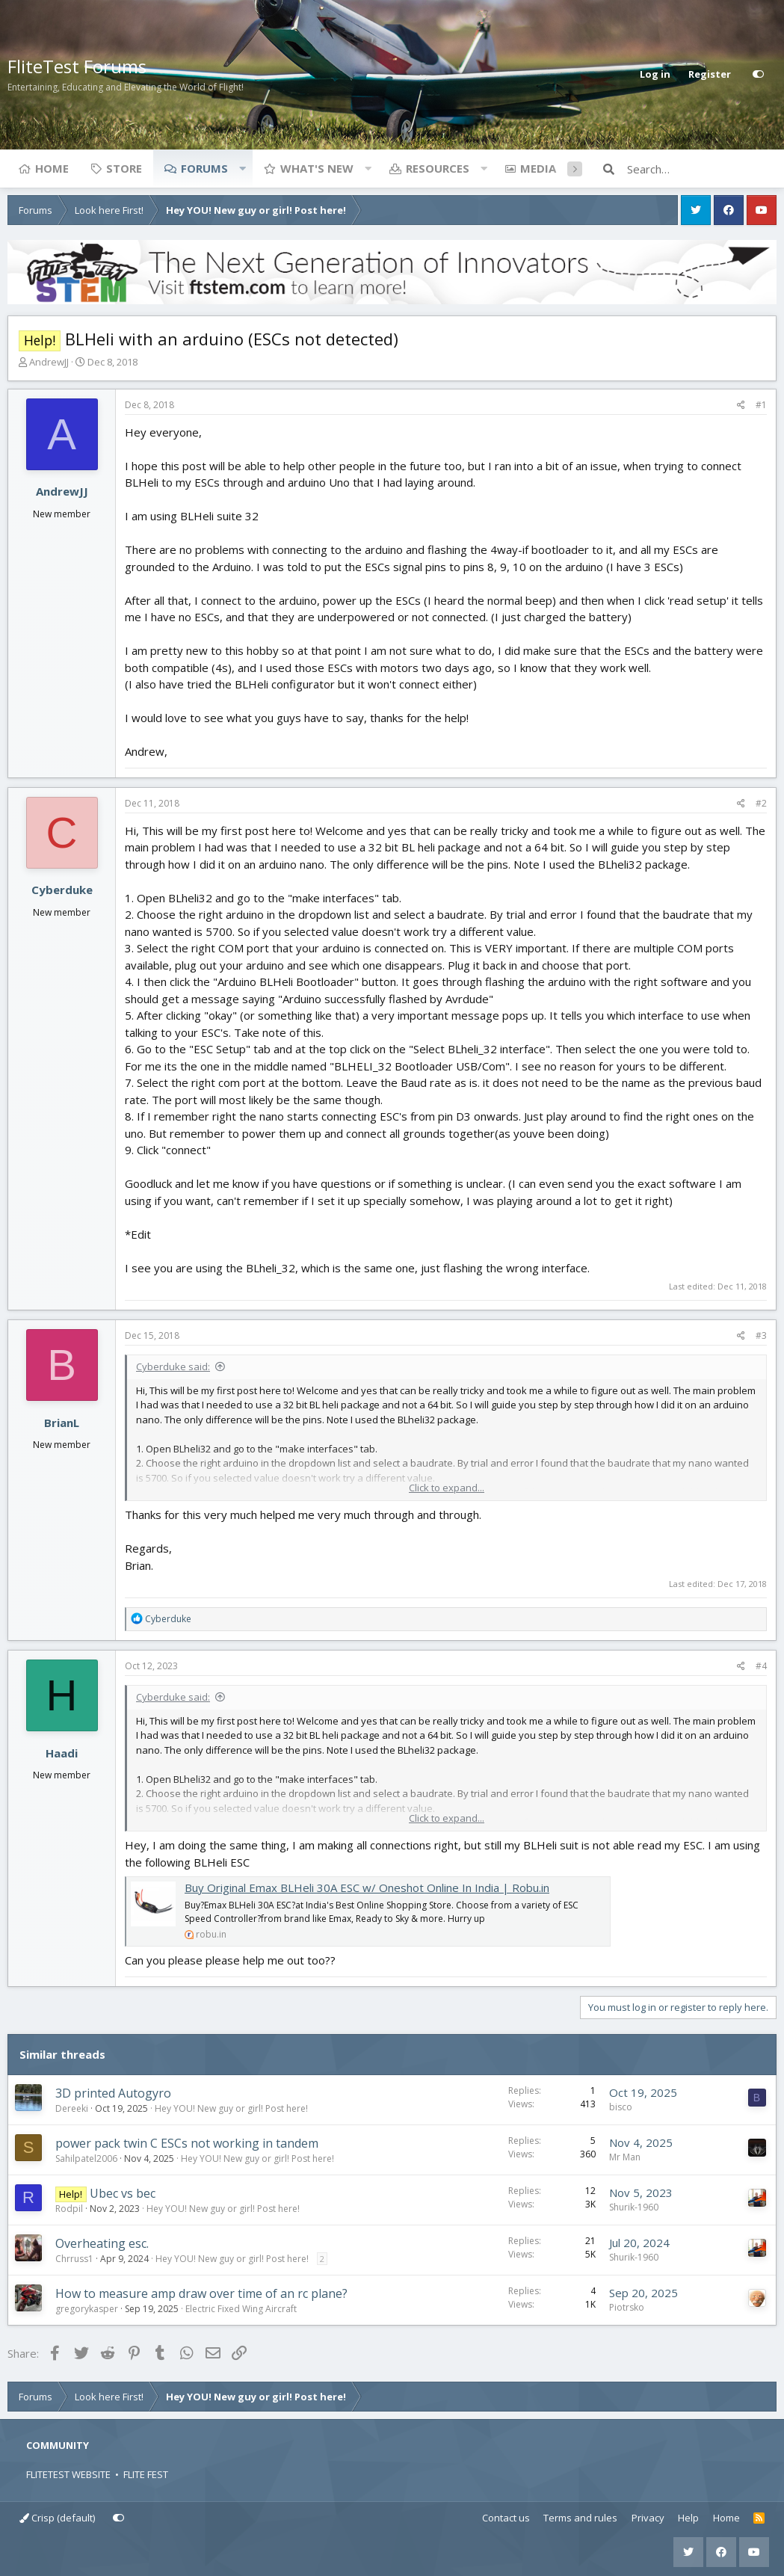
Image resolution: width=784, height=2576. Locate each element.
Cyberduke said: (173, 1366)
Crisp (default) (57, 2517)
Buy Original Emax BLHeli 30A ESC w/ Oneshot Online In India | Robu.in (367, 1887)
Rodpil (69, 2208)
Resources (437, 168)
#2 (761, 803)
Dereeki (71, 2108)
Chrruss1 (74, 2258)
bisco (620, 2107)
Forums (204, 168)
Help (688, 2517)
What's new (317, 168)
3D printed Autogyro (113, 2093)
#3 (761, 1335)
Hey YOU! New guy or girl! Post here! (231, 2108)
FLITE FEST (145, 2474)
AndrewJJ (49, 362)
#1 (761, 404)
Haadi (62, 1752)
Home (52, 168)
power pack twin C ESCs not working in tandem (186, 2143)
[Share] (741, 405)
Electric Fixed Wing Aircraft (241, 2308)
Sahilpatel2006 (86, 2158)
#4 (761, 1666)
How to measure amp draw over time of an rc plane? (201, 2293)
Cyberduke (62, 889)
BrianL (61, 1422)
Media (538, 168)
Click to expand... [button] (446, 1487)
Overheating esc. (102, 2243)
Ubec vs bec (122, 2193)
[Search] (702, 169)
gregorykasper (86, 2308)
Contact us (506, 2517)
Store (124, 168)
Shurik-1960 (633, 2207)
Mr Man (625, 2157)
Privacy (648, 2517)
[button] (242, 168)
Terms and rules (580, 2517)
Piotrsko (626, 2307)
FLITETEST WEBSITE (68, 2474)
